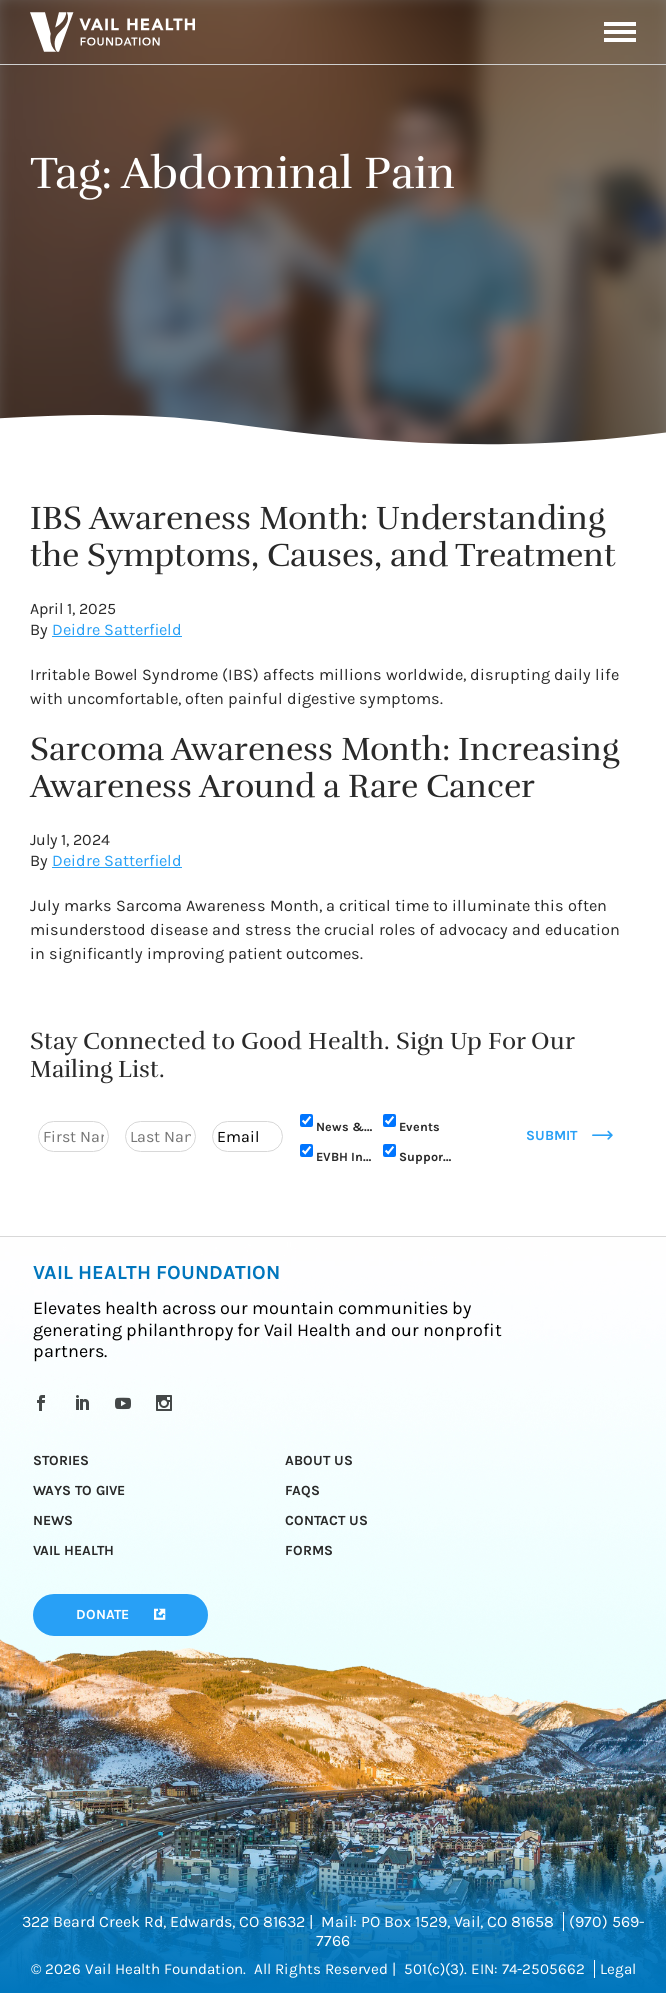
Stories (61, 1460)
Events (419, 1126)
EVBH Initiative (344, 1156)
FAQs (302, 1490)
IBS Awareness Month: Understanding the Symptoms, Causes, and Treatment (323, 536)
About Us (319, 1460)
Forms (309, 1550)
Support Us (427, 1156)
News (53, 1520)
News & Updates (344, 1126)
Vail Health (73, 1550)
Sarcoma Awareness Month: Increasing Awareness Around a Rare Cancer (324, 767)
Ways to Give (79, 1490)
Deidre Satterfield (117, 629)
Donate (102, 1614)
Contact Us (326, 1520)
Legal (618, 1969)
